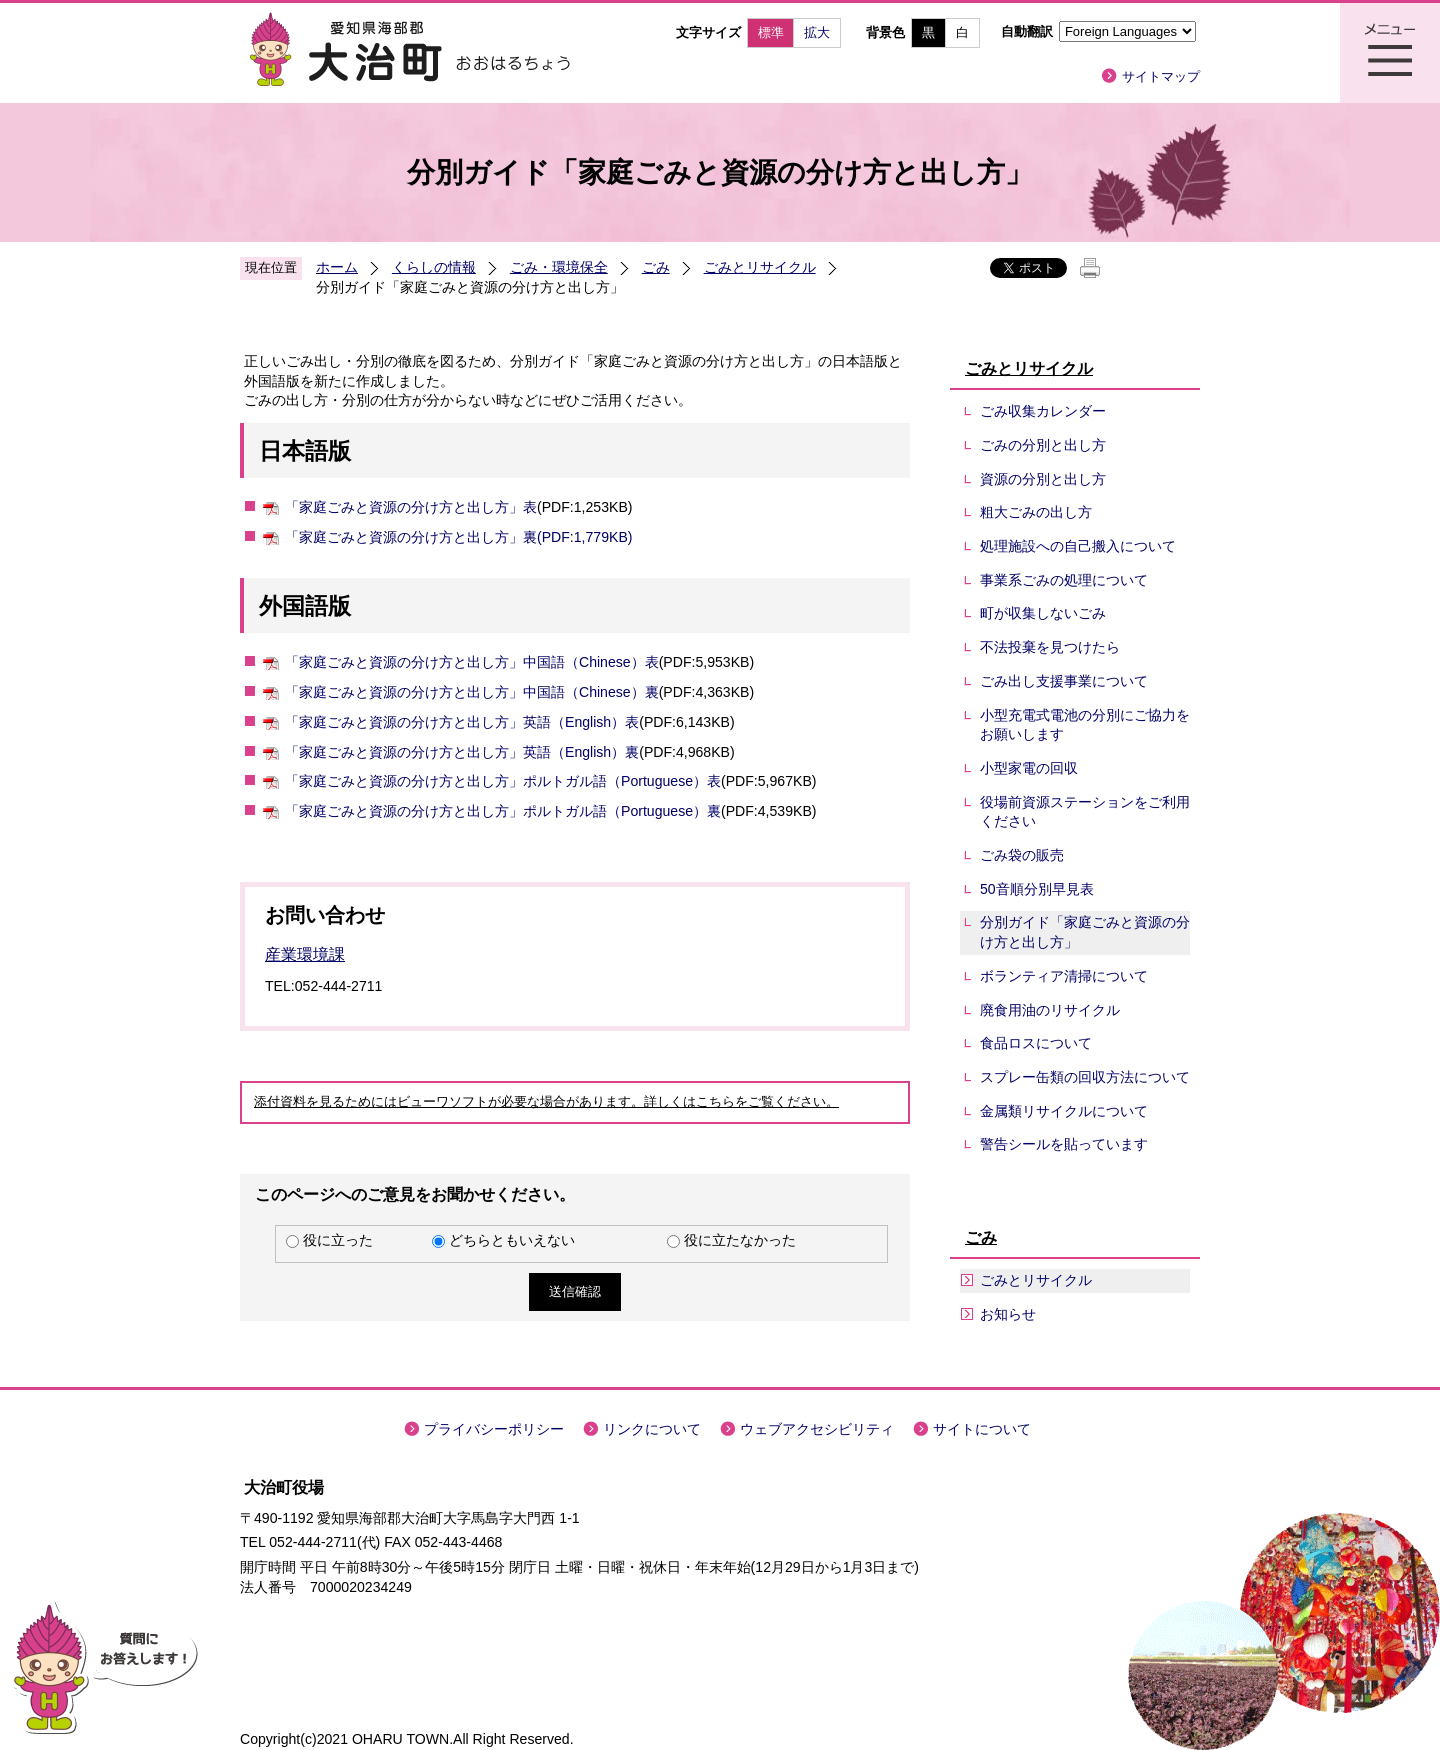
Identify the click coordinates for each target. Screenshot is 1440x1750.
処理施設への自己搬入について (1078, 546)
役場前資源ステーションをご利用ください (1085, 812)
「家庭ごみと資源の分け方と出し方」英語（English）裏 (462, 752)
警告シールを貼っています (1064, 1144)
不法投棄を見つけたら (1050, 647)
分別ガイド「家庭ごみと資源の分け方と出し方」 (1085, 932)
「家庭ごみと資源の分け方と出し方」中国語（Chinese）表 (472, 662)
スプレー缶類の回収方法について (1085, 1077)
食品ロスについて (1036, 1043)
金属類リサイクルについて (1064, 1111)
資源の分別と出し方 (1043, 479)
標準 (771, 32)
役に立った (338, 1240)
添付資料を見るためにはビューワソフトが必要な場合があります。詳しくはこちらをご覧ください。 (546, 1102)
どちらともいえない (512, 1240)
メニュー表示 (1390, 53)
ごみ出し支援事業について (1064, 681)
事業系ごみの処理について (1064, 580)
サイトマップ (1161, 76)
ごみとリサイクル (760, 267)
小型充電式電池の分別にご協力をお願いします (1085, 725)
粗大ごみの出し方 (1036, 512)
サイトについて (982, 1429)
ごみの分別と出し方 (1043, 445)
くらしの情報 (434, 267)
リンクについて (652, 1429)
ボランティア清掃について (1064, 976)
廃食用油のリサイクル (1050, 1010)
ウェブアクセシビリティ (817, 1429)
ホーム (337, 267)
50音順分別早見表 (1037, 889)
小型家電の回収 (1029, 768)
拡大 (817, 32)
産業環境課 (305, 954)
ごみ (656, 267)
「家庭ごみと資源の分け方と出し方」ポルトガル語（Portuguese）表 (503, 781)
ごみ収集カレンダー (1043, 411)
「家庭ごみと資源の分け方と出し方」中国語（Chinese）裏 (472, 692)
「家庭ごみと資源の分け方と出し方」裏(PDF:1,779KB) (458, 537)
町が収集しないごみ (1043, 613)
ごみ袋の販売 (1022, 855)
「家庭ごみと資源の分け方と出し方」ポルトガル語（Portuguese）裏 (503, 811)
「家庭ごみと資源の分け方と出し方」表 (411, 507)
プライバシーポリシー (494, 1429)
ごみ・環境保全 (559, 267)
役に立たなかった (740, 1240)
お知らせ (1008, 1314)
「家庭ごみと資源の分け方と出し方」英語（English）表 (462, 722)
